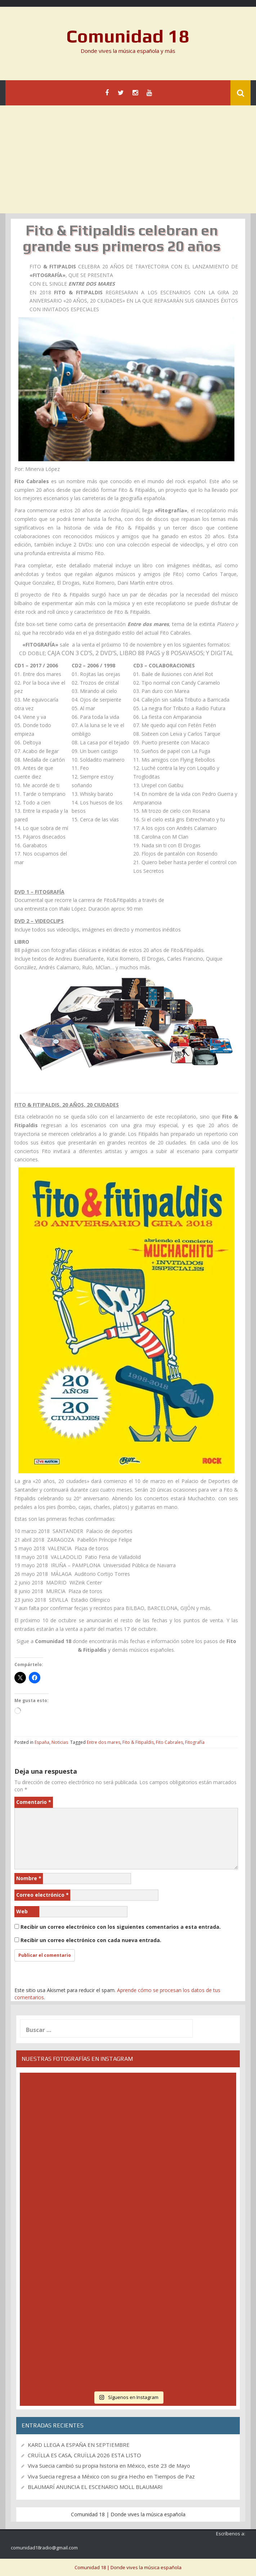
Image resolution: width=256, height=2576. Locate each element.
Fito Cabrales (169, 1742)
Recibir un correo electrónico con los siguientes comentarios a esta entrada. (121, 1926)
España (42, 1742)
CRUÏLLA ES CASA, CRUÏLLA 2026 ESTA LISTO (84, 2455)
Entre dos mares (103, 1742)
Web (22, 1911)
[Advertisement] (128, 159)
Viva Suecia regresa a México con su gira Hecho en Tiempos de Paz (111, 2476)
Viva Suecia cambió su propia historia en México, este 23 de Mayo (109, 2465)
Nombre (28, 1878)
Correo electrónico (42, 1894)
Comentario (33, 1802)
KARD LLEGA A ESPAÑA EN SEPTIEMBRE (79, 2444)
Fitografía (195, 1742)
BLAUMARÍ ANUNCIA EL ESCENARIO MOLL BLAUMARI (95, 2486)
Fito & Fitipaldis (138, 1742)
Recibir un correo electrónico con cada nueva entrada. (91, 1940)
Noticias (59, 1742)
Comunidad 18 (128, 36)
